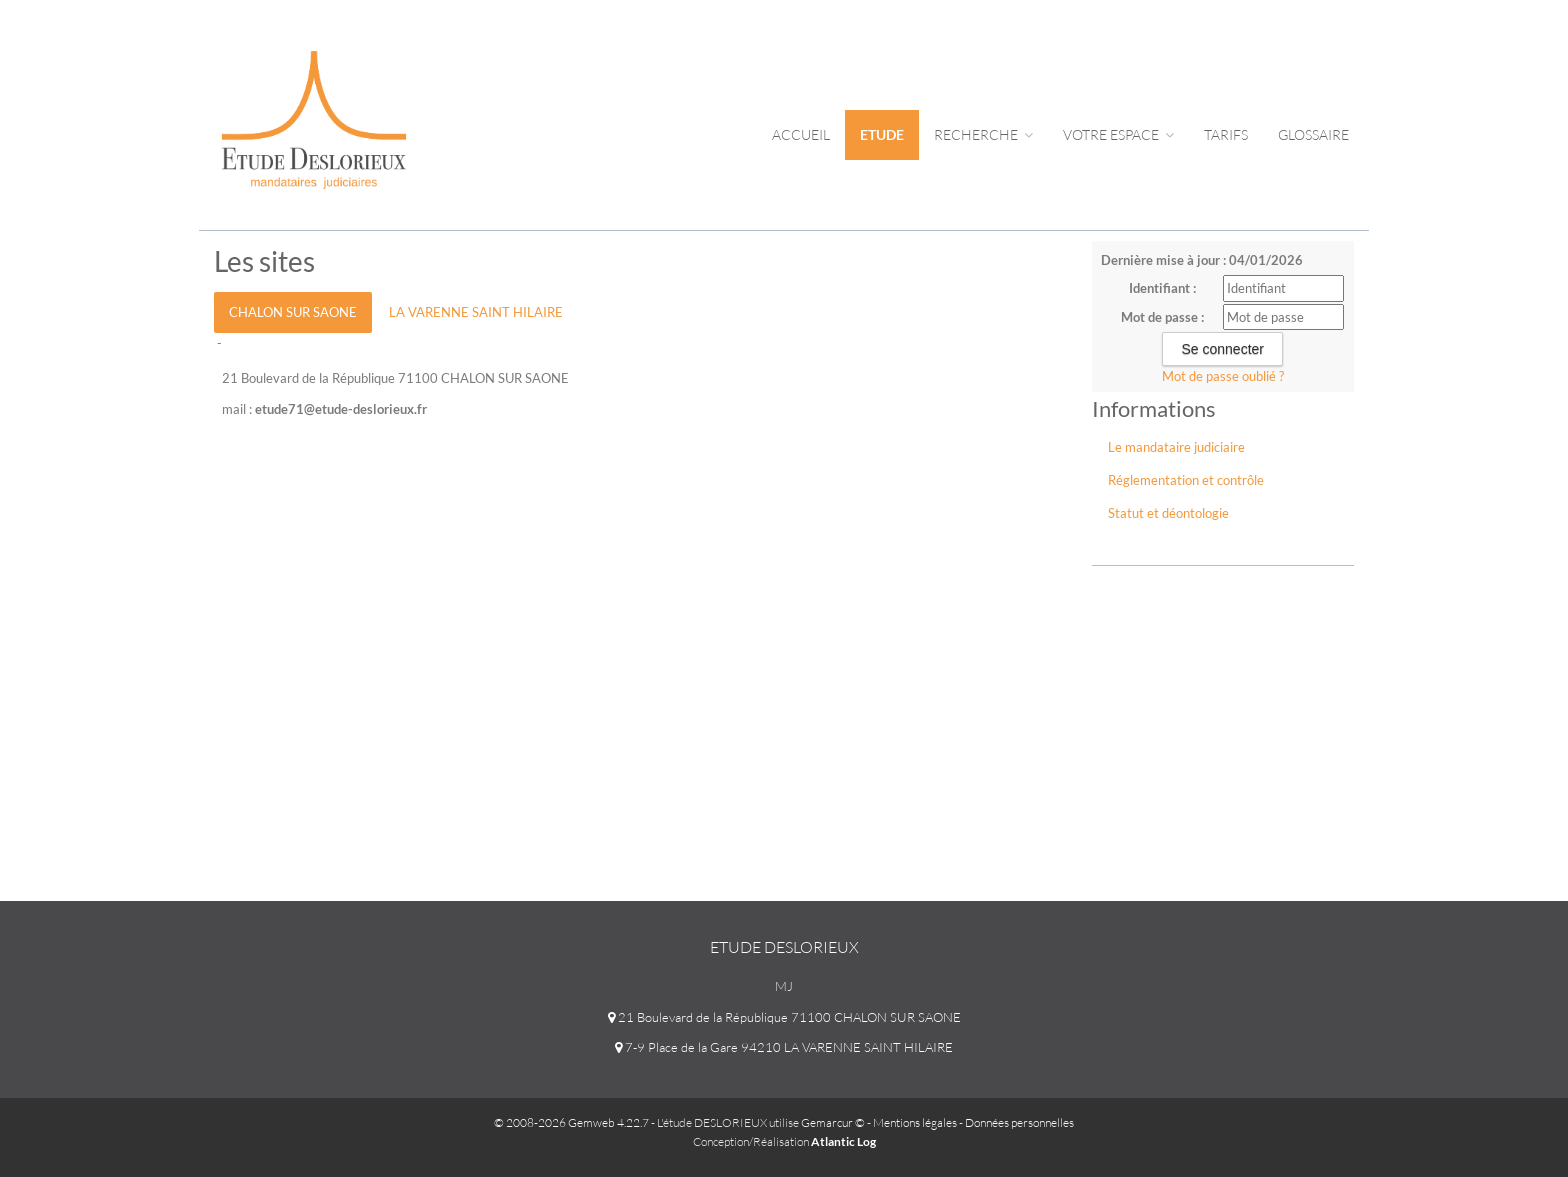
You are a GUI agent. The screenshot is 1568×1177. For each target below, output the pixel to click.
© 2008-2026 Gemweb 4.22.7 (571, 1122)
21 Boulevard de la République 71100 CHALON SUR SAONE (784, 1017)
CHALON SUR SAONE (293, 312)
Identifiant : (1162, 288)
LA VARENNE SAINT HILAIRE (476, 312)
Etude (882, 134)
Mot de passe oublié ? (1223, 376)
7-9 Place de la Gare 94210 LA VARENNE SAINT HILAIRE (784, 1047)
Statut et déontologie (1168, 513)
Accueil (801, 134)
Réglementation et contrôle (1186, 480)
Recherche (983, 134)
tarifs (1226, 134)
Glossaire (1313, 134)
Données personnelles (1019, 1122)
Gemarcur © (833, 1122)
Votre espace (1118, 134)
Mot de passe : (1162, 317)
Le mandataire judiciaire (1176, 447)
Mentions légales (915, 1122)
